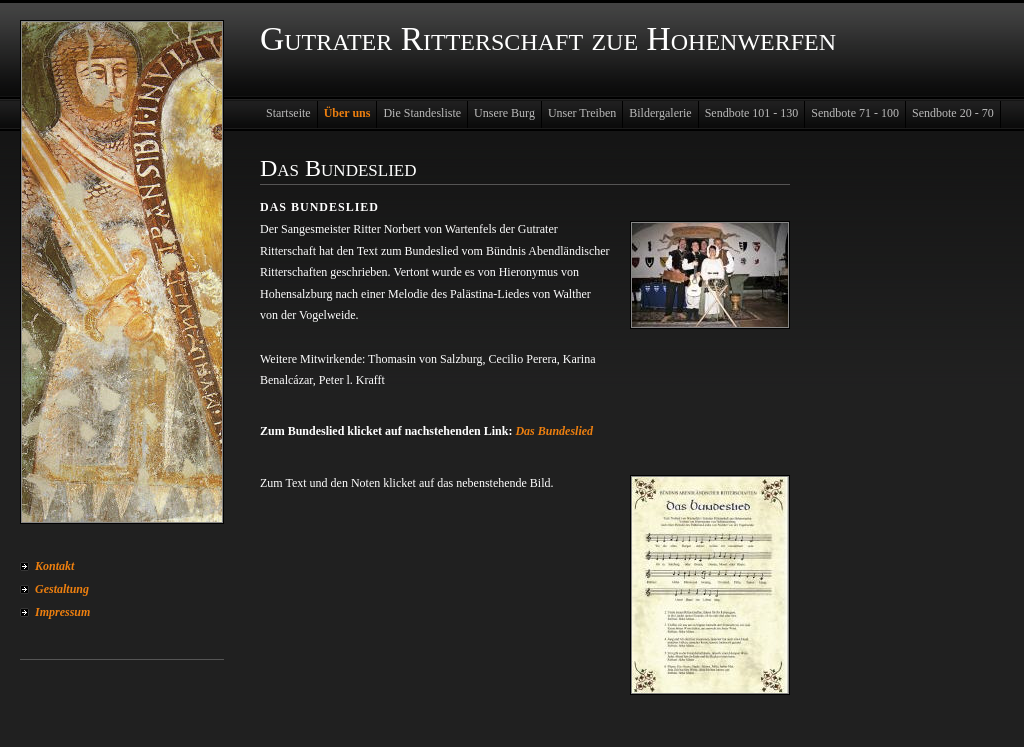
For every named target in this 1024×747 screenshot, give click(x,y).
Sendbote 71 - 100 (855, 113)
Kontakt (54, 566)
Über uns (347, 113)
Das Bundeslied (554, 431)
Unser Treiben (582, 113)
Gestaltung (62, 589)
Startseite (288, 113)
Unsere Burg (504, 113)
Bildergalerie (660, 113)
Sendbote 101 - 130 (752, 113)
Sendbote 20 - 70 (953, 113)
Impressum (62, 612)
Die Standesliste (422, 113)
